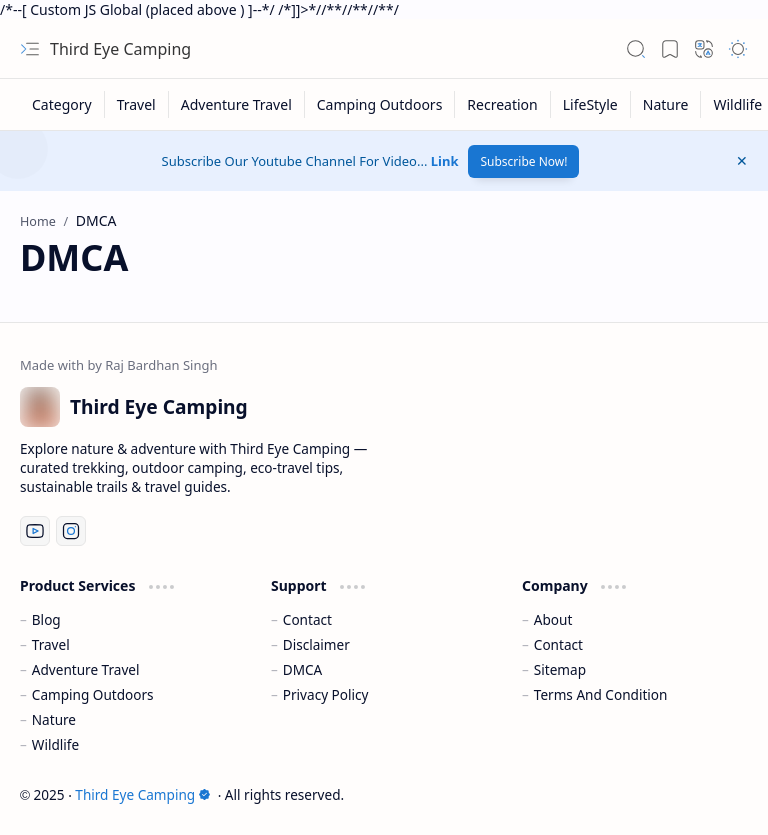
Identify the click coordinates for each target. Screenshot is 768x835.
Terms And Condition (601, 694)
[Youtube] (35, 531)
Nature (54, 719)
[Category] (62, 104)
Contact (307, 619)
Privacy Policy (326, 694)
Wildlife (55, 744)
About (553, 619)
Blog (46, 619)
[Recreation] (502, 104)
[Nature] (666, 104)
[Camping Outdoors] (380, 104)
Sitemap (560, 669)
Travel (51, 644)
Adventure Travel (86, 669)
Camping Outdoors (93, 694)
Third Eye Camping (120, 49)
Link (445, 161)
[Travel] (137, 104)
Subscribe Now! (523, 161)
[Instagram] (71, 531)
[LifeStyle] (591, 104)
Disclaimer (316, 644)
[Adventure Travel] (237, 104)
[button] (30, 49)
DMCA (303, 669)
